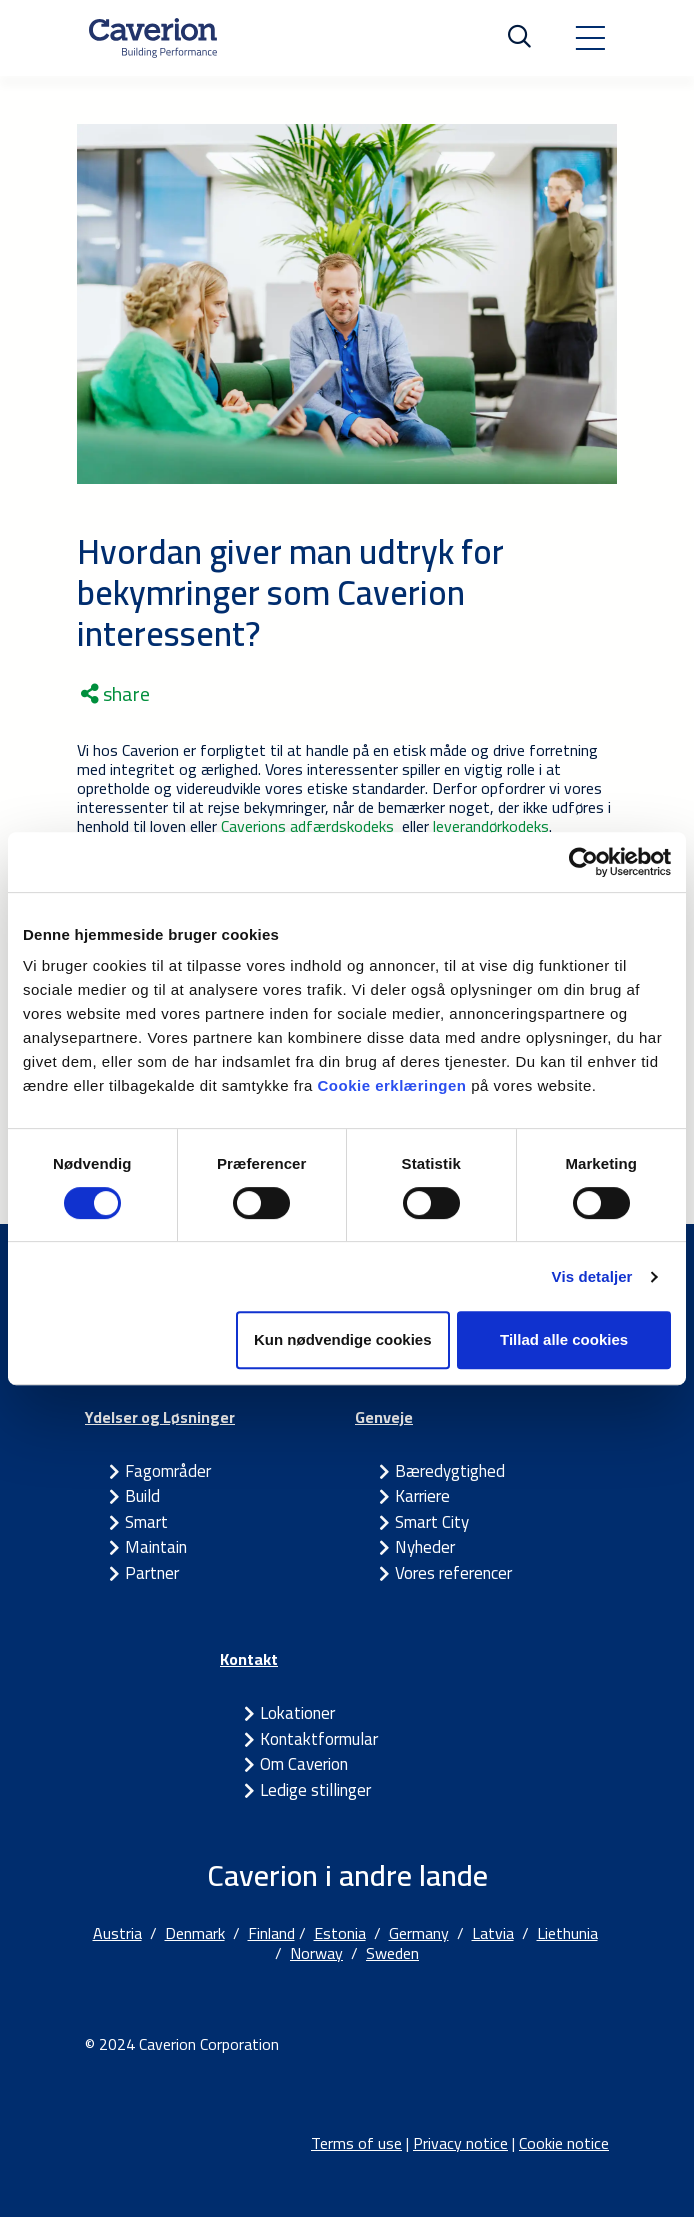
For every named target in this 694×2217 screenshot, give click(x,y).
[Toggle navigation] (590, 38)
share (115, 694)
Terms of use (356, 2143)
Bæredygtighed (450, 1471)
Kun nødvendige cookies (343, 1339)
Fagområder (168, 1471)
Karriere (422, 1496)
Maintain (156, 1547)
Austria (117, 1933)
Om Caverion (304, 1764)
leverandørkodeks (491, 826)
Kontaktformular (319, 1739)
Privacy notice (460, 2143)
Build (142, 1496)
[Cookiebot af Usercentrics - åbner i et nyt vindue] (583, 862)
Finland (271, 1933)
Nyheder (425, 1547)
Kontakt (249, 1659)
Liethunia (567, 1933)
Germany (419, 1933)
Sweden (392, 1953)
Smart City (432, 1522)
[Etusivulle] (153, 38)
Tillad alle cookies (564, 1339)
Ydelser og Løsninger (160, 1417)
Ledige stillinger (315, 1790)
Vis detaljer (592, 1276)
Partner (152, 1573)
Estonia (340, 1933)
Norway (316, 1953)
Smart (146, 1522)
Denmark (195, 1933)
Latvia (493, 1933)
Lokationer (297, 1713)
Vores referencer (453, 1573)
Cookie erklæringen (394, 1085)
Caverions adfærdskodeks (309, 826)
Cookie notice (564, 2143)
